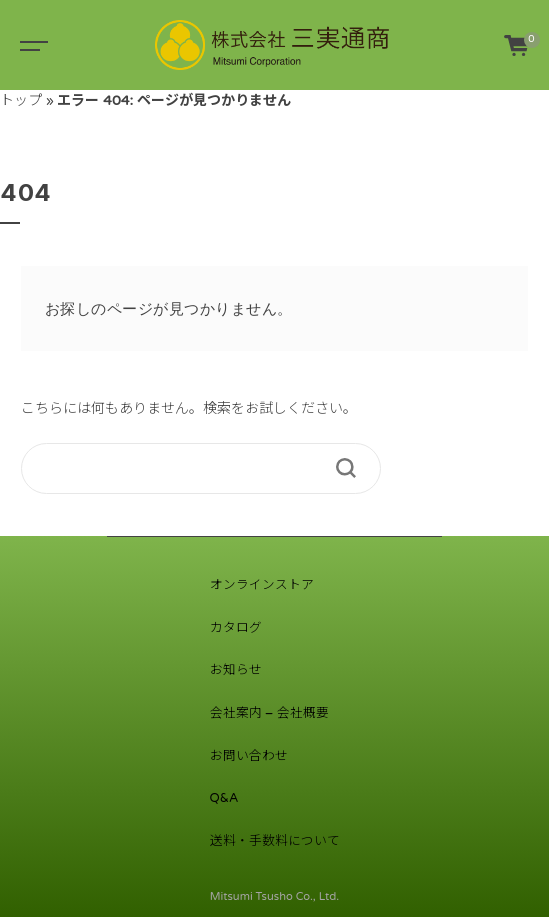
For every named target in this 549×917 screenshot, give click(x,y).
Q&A (224, 798)
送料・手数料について (275, 841)
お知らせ (236, 670)
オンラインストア (262, 585)
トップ (21, 100)
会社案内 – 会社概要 (269, 713)
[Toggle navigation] (30, 45)
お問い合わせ (249, 756)
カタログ (236, 628)
